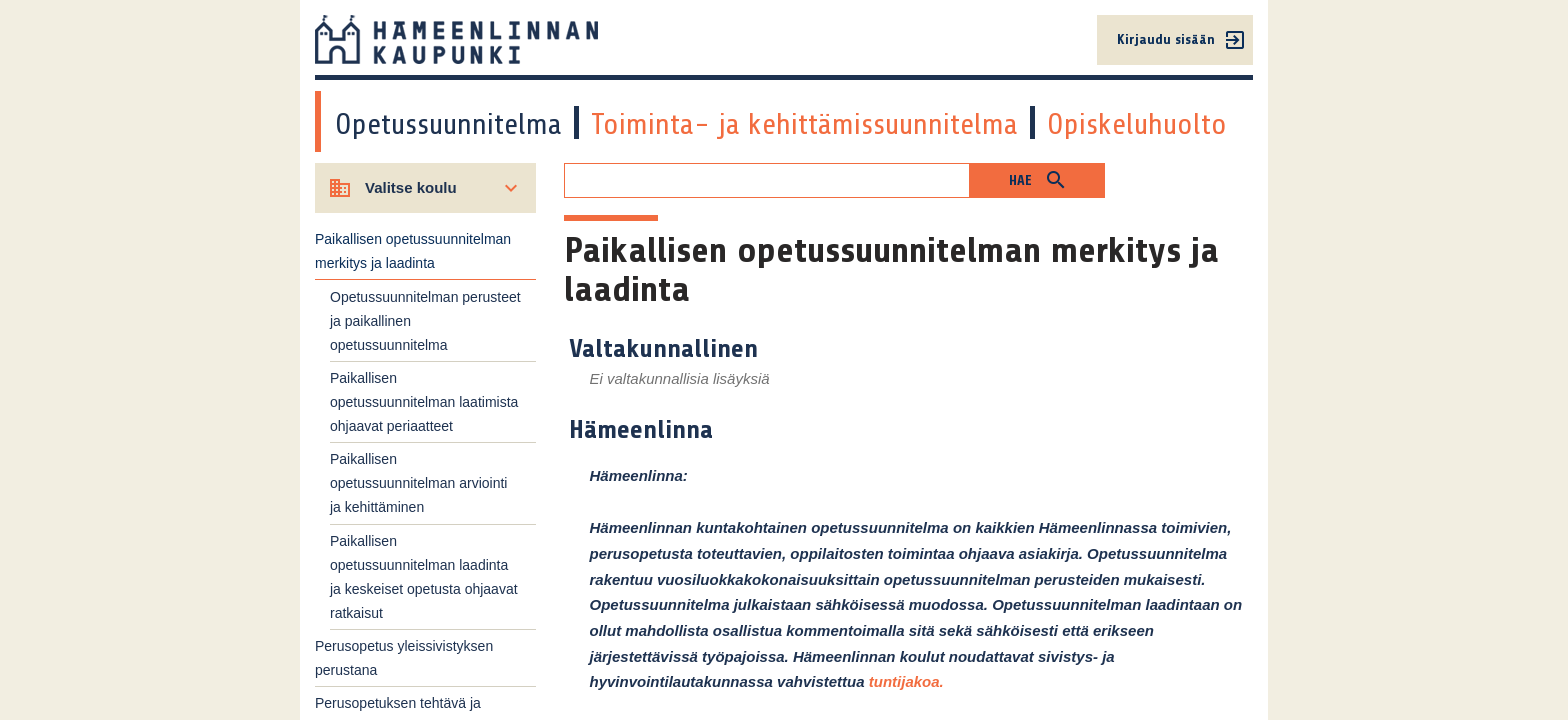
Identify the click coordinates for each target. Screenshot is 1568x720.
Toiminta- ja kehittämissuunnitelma (804, 124)
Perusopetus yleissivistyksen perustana (404, 658)
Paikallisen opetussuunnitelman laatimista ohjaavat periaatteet (424, 402)
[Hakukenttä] (767, 180)
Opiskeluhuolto (1137, 124)
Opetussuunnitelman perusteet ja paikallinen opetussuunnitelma (425, 321)
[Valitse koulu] (425, 188)
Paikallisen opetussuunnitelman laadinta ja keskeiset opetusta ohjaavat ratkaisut (424, 577)
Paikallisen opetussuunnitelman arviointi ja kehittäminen (418, 483)
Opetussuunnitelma (448, 124)
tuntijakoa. (906, 681)
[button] (1037, 180)
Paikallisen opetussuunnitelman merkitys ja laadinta (413, 251)
